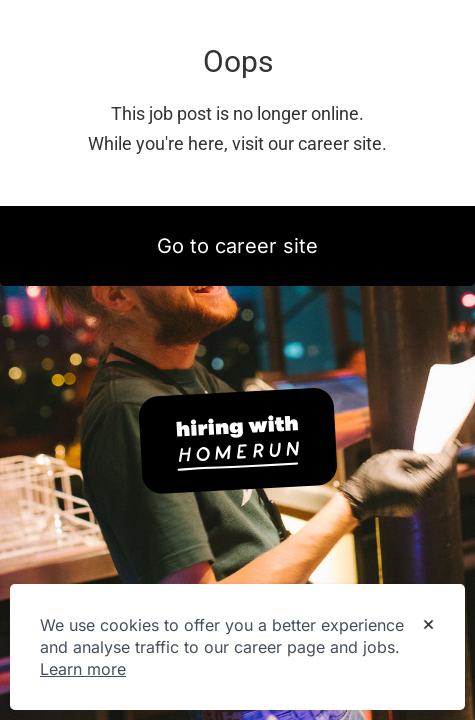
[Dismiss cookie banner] (428, 626)
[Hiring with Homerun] (238, 441)
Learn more (83, 669)
